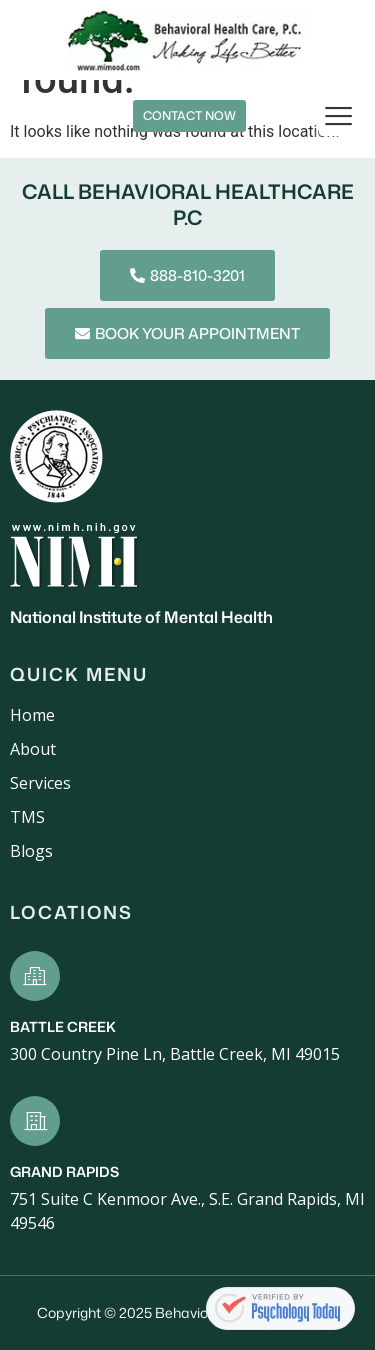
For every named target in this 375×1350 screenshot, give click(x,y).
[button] (339, 116)
